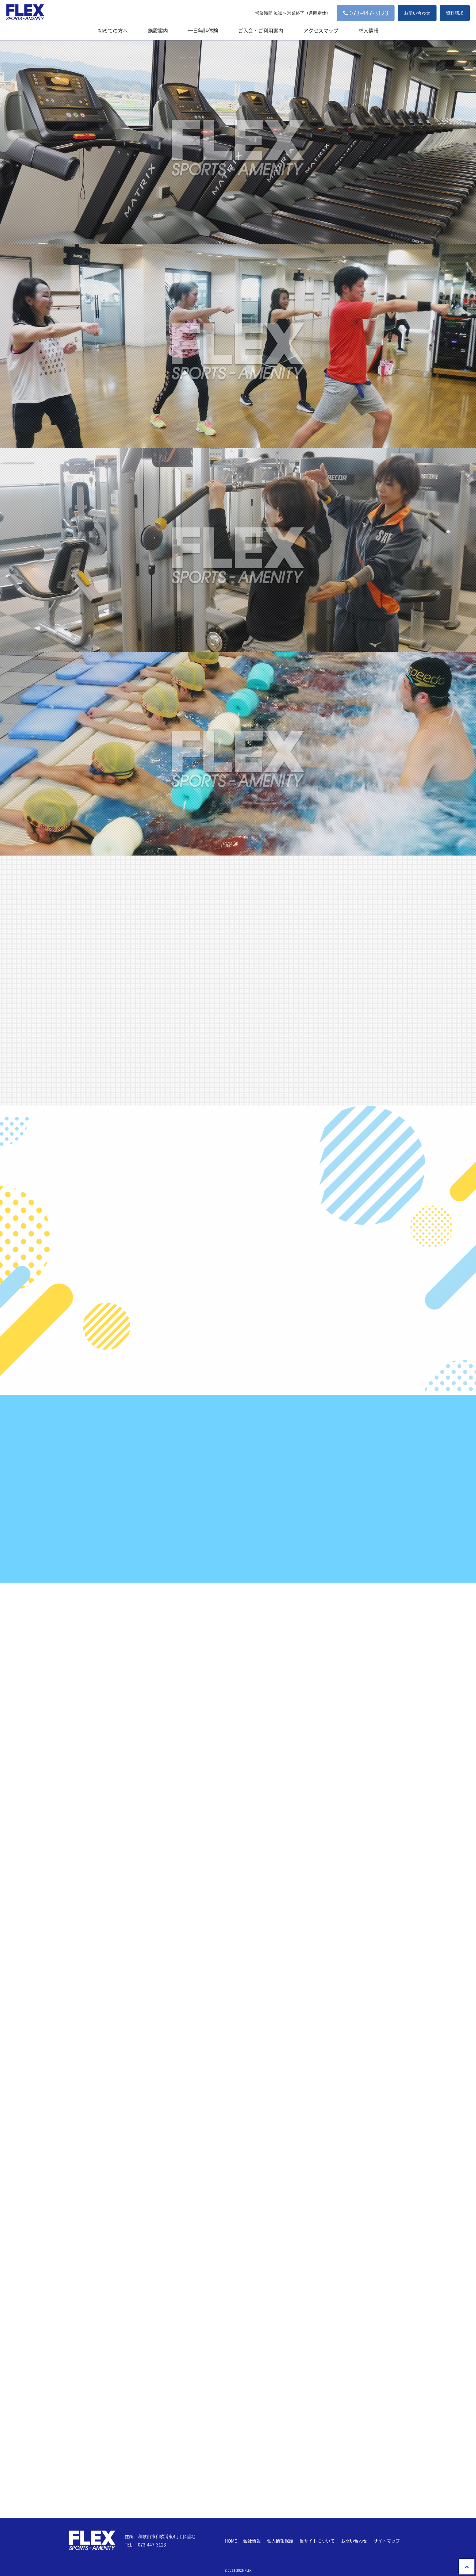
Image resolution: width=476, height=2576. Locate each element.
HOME (231, 2540)
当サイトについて (317, 2540)
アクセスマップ (320, 30)
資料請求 (454, 13)
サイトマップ (387, 2540)
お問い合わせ (417, 13)
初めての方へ (113, 30)
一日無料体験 (203, 30)
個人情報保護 (280, 2540)
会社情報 (252, 2540)
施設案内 (158, 30)
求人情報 (368, 30)
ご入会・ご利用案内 (260, 30)
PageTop (466, 2566)
